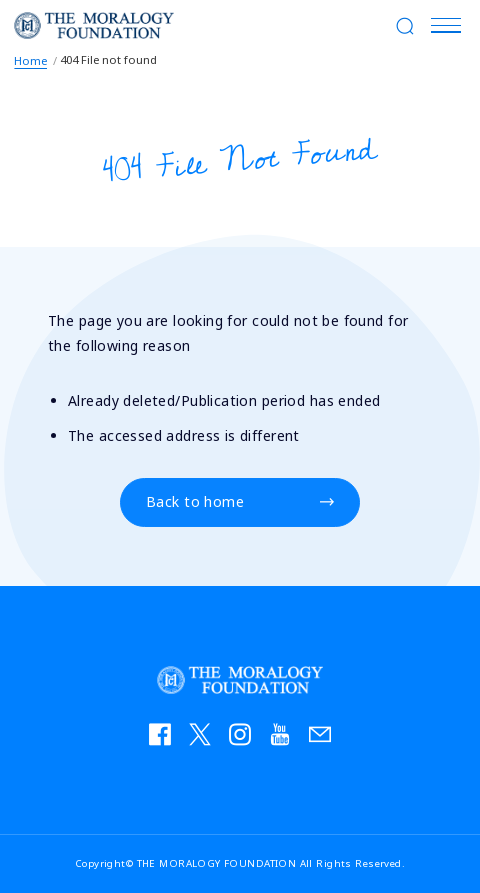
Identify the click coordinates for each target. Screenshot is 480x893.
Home (30, 60)
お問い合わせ (325, 739)
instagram (245, 739)
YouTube (285, 739)
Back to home (195, 502)
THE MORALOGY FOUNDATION (94, 25)
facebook (165, 739)
